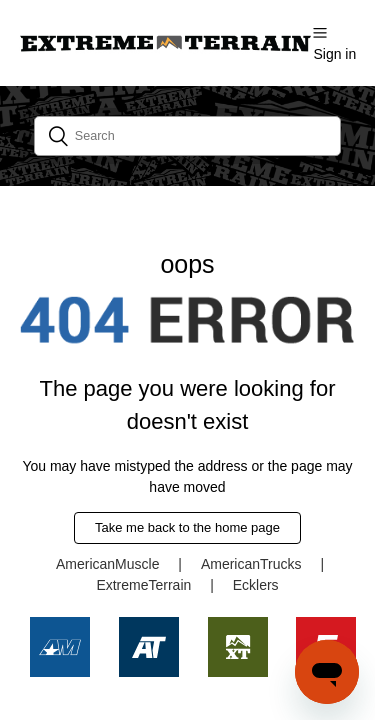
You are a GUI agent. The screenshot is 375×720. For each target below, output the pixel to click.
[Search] (188, 136)
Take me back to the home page (187, 527)
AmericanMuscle (107, 564)
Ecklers (256, 585)
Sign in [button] (334, 54)
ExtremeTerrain (143, 585)
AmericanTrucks (251, 564)
